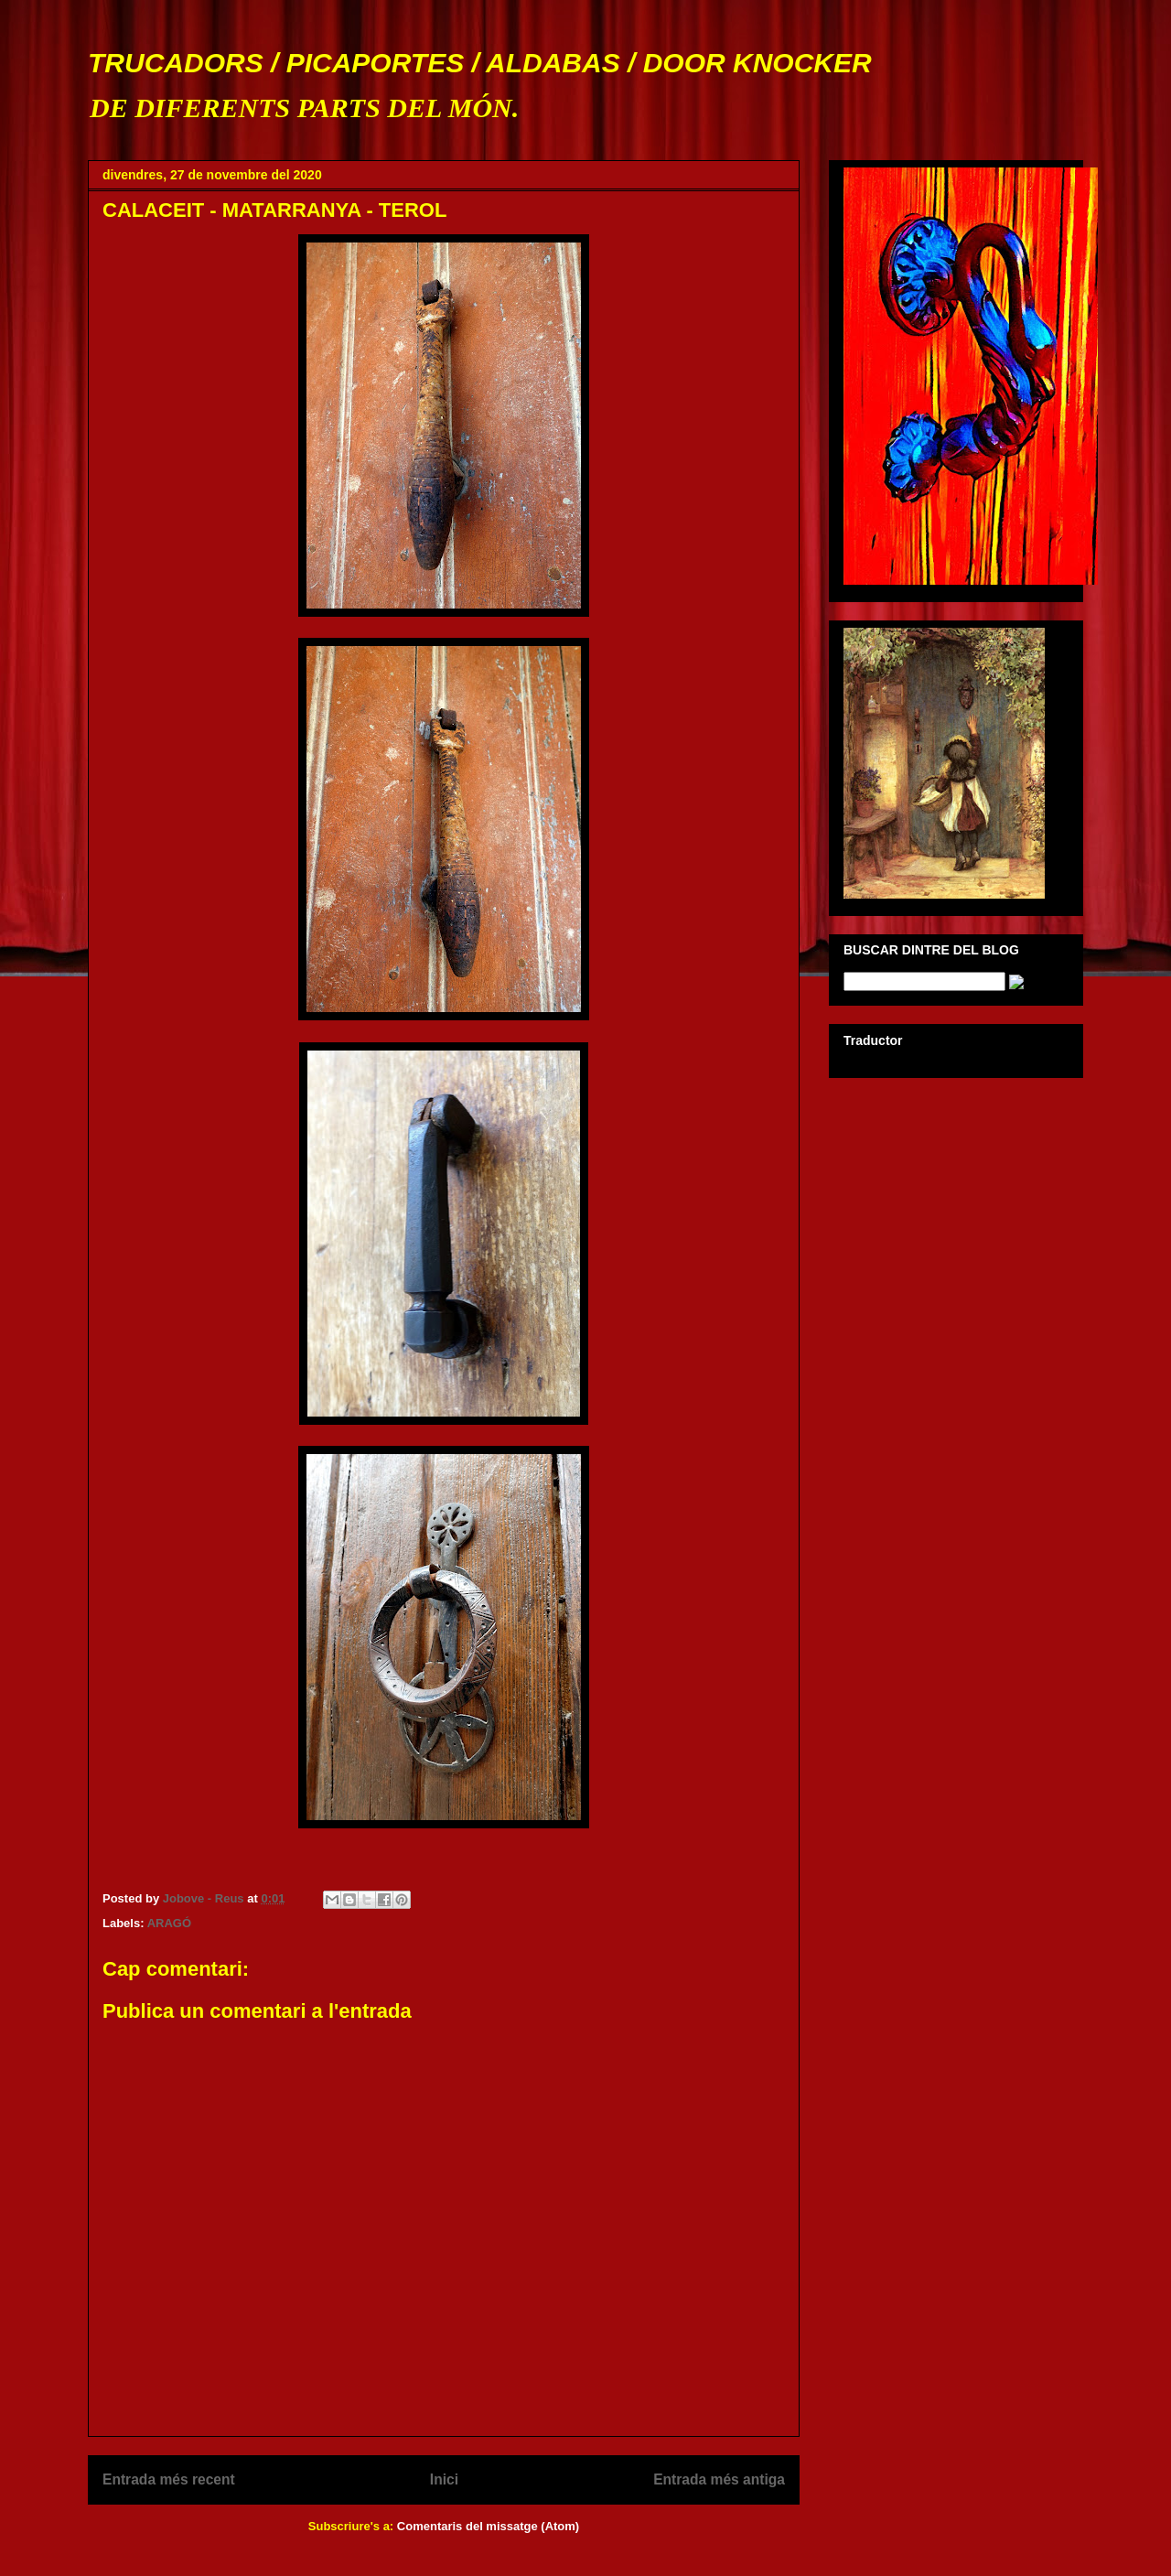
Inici (444, 2479)
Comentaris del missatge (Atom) (488, 2526)
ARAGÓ (169, 1923)
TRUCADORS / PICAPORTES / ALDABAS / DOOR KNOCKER (480, 63)
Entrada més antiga (719, 2479)
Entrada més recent (168, 2479)
